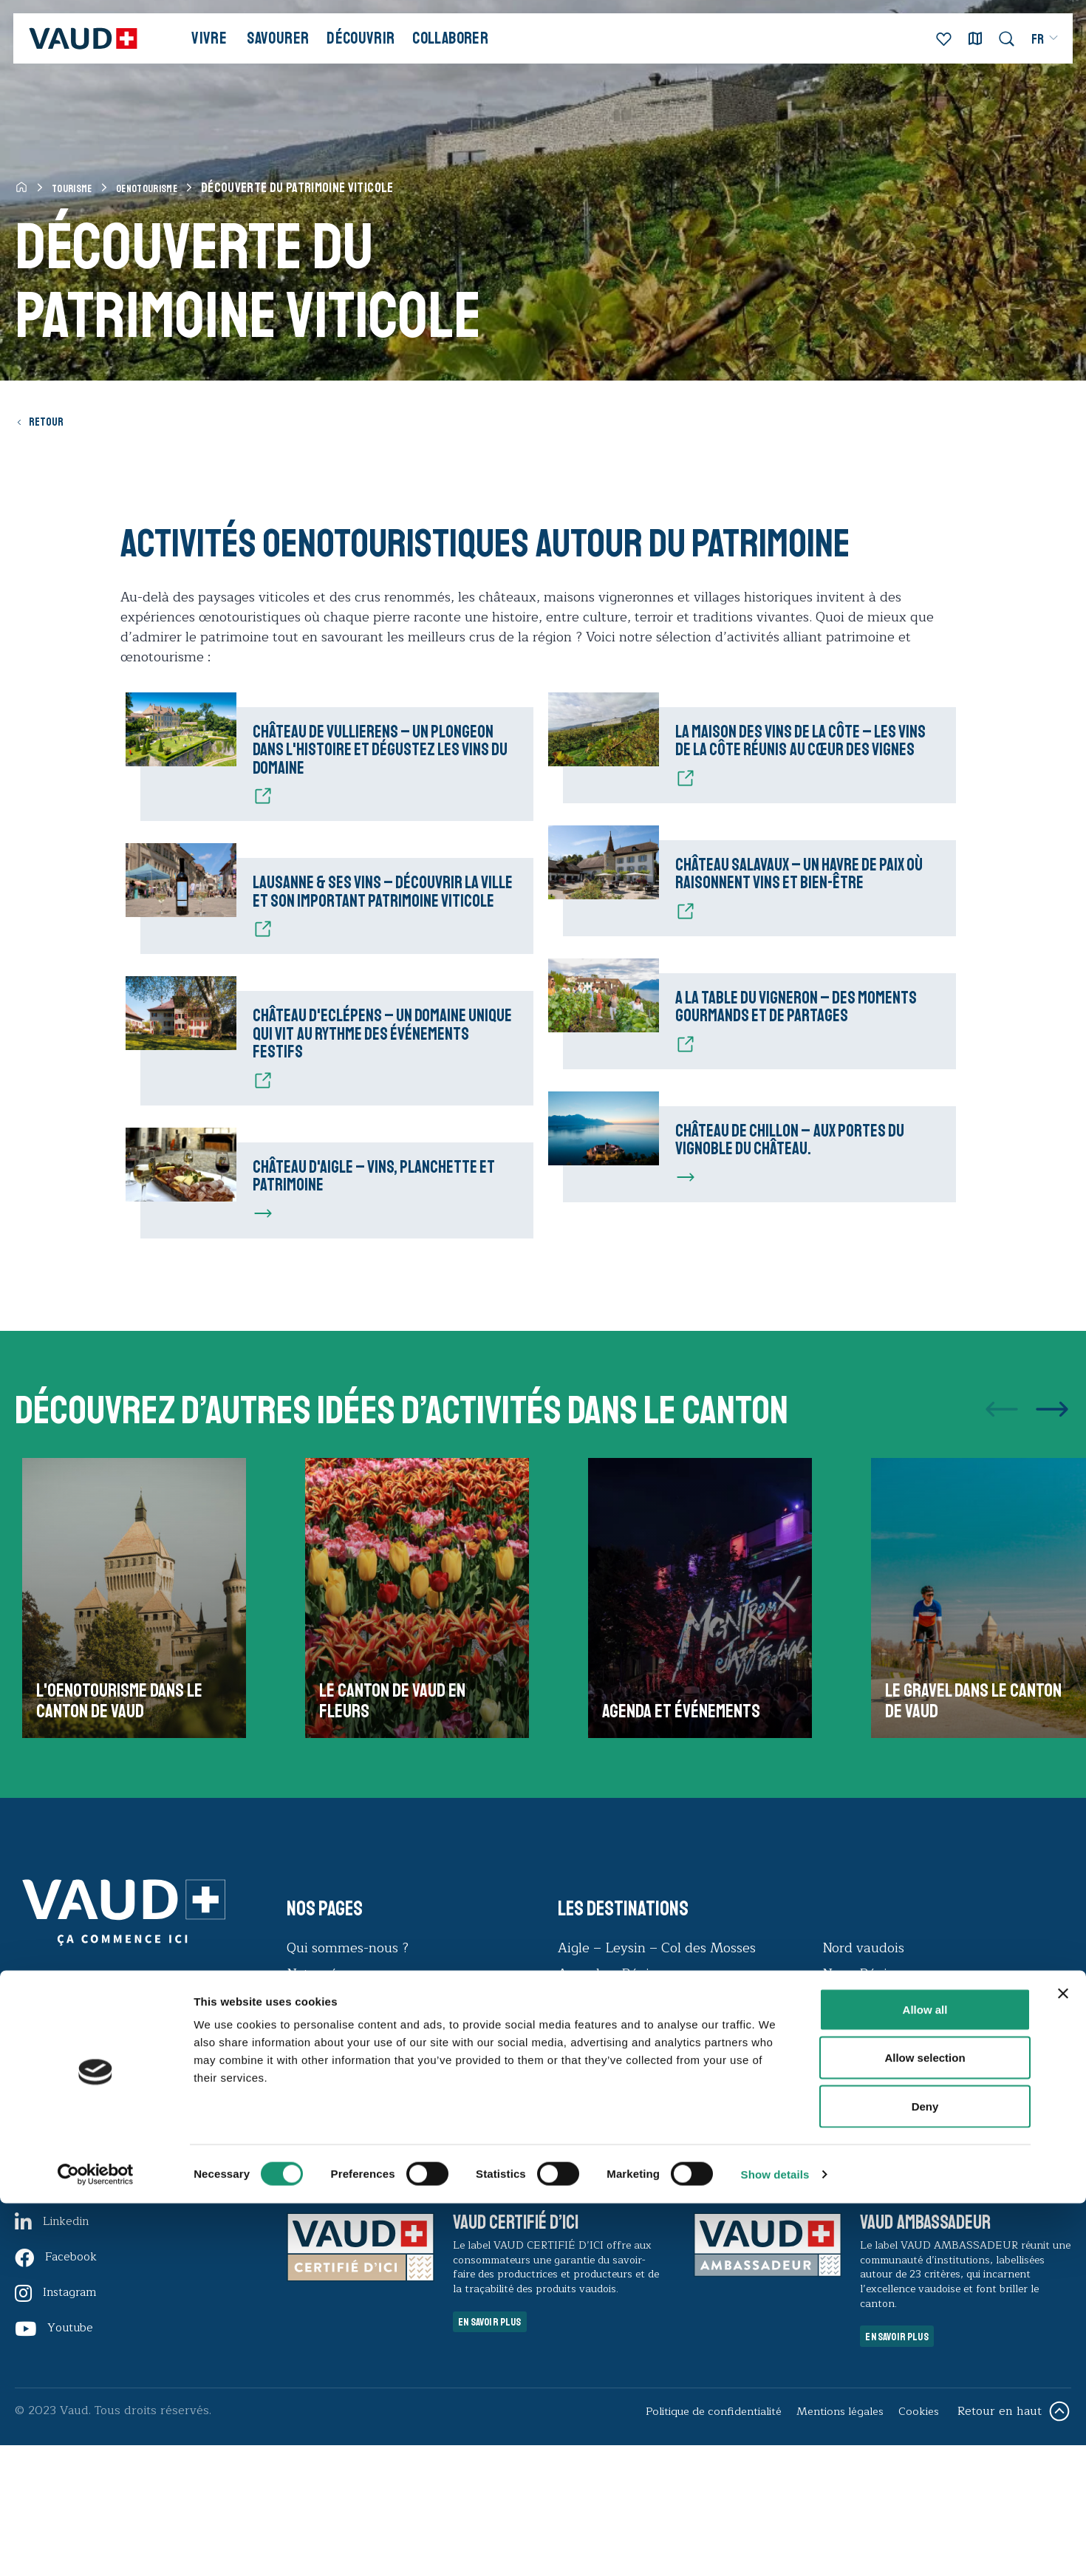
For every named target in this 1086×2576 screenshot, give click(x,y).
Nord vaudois (863, 2065)
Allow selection (924, 2431)
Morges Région (605, 2194)
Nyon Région (862, 2090)
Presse (307, 2194)
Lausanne (588, 2142)
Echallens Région (612, 2116)
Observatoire (326, 2168)
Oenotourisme (166, 188)
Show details (775, 2547)
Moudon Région (608, 2220)
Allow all (925, 2382)
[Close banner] (1063, 2366)
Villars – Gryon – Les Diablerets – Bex (943, 2194)
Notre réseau (326, 2090)
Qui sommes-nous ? (348, 2065)
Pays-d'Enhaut (868, 2142)
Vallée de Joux (866, 2168)
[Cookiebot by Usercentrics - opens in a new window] (95, 2547)
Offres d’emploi (335, 2116)
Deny (925, 2479)
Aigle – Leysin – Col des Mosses (657, 2065)
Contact (311, 2220)
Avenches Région (611, 2090)
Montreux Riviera (613, 2168)
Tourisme (77, 188)
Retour (52, 420)
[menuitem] (1031, 47)
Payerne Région (871, 2116)
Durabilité (318, 2142)
